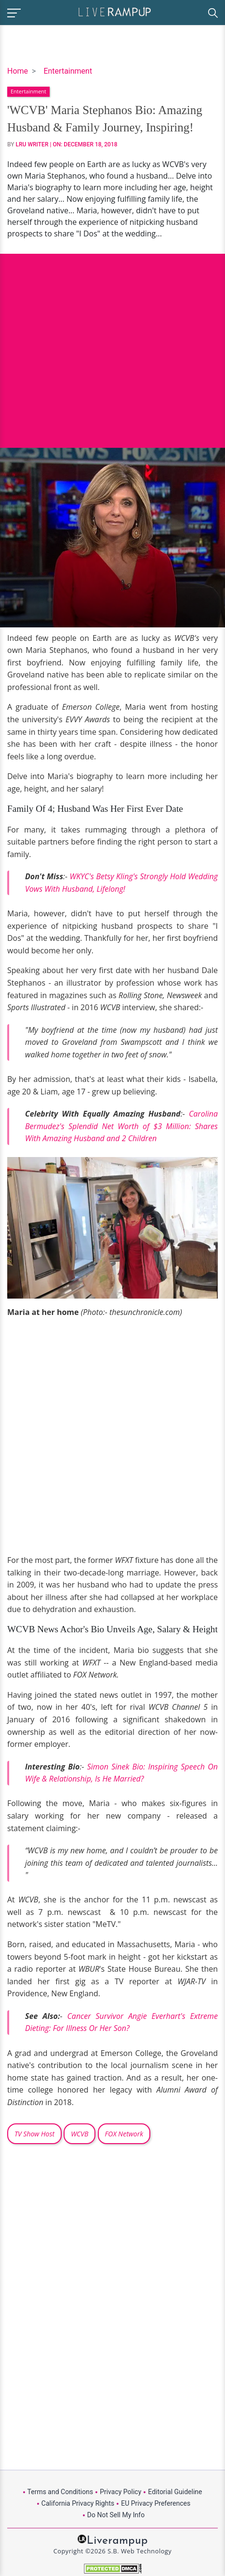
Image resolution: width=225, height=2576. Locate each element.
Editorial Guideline (175, 2492)
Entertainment (67, 71)
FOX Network (124, 2133)
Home (17, 71)
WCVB (79, 2133)
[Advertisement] (112, 343)
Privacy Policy (120, 2492)
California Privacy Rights (77, 2503)
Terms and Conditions (60, 2492)
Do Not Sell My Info (116, 2515)
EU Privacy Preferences (155, 2503)
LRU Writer (32, 144)
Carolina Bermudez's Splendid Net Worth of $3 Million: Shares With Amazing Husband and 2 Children (121, 1126)
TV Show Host (34, 2133)
